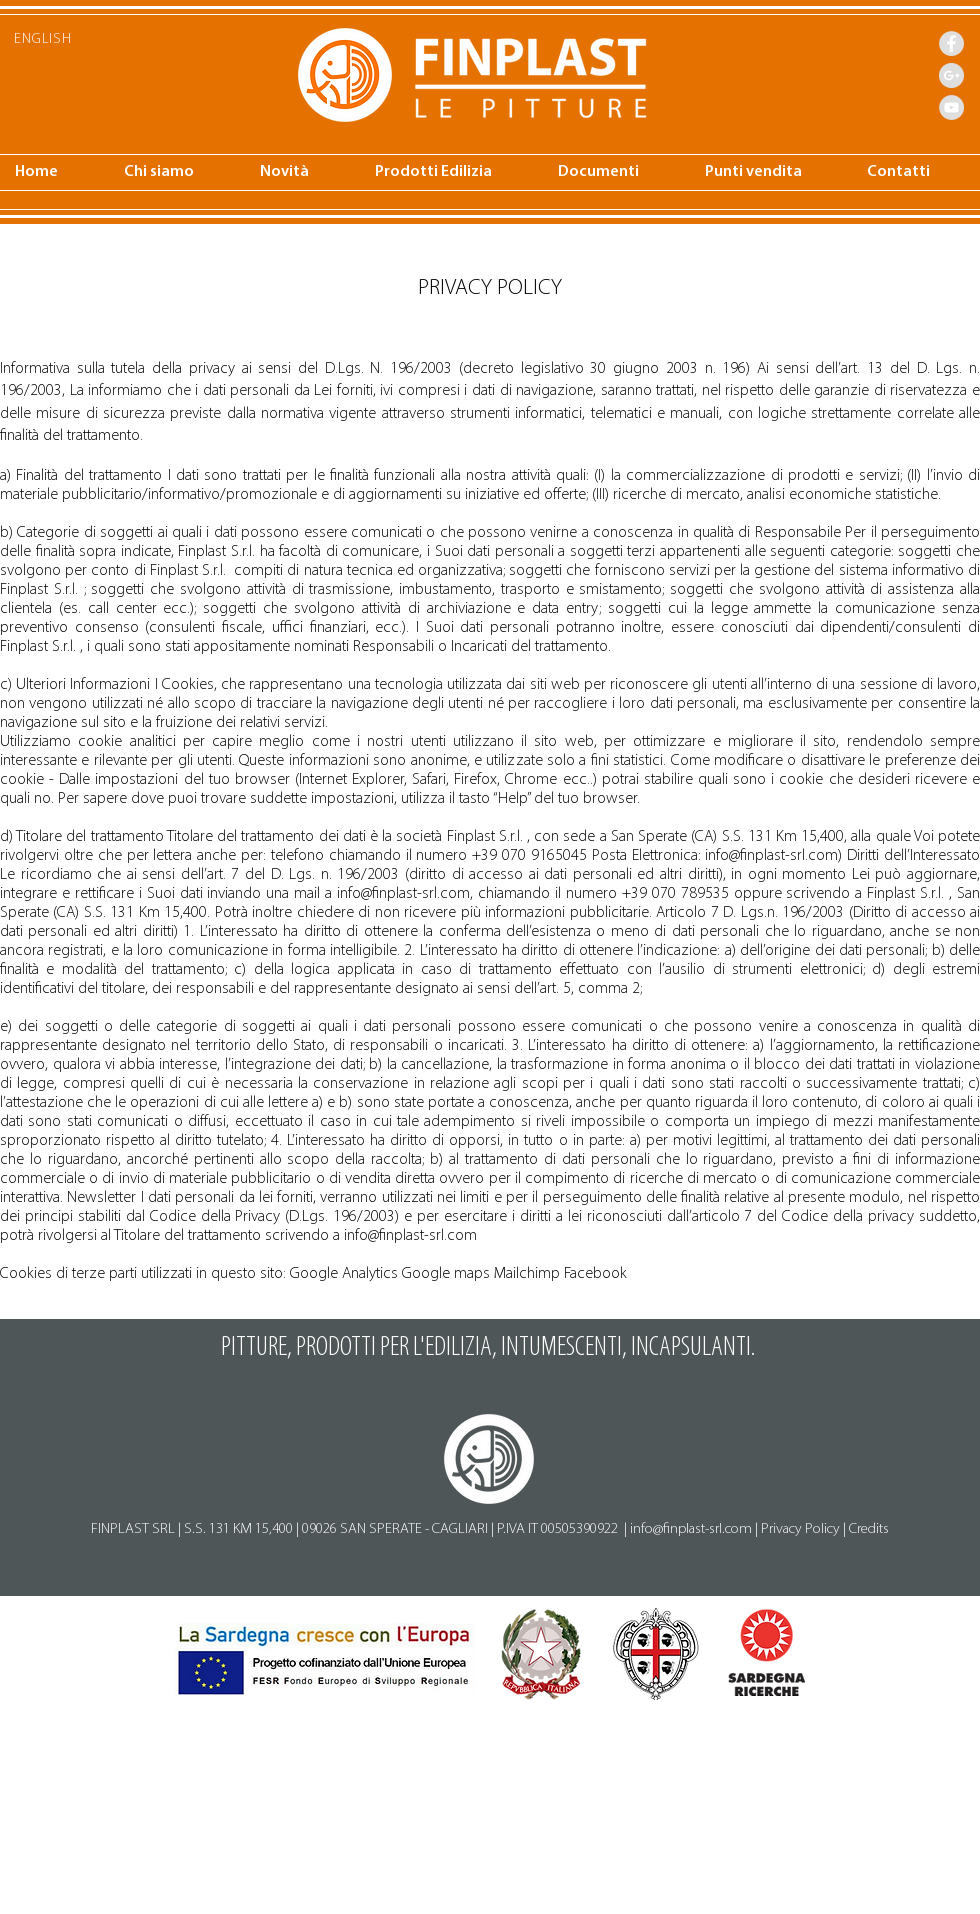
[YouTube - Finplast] (951, 107)
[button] (302, 172)
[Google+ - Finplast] (951, 75)
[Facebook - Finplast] (951, 43)
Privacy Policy (800, 1529)
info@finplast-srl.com (771, 856)
